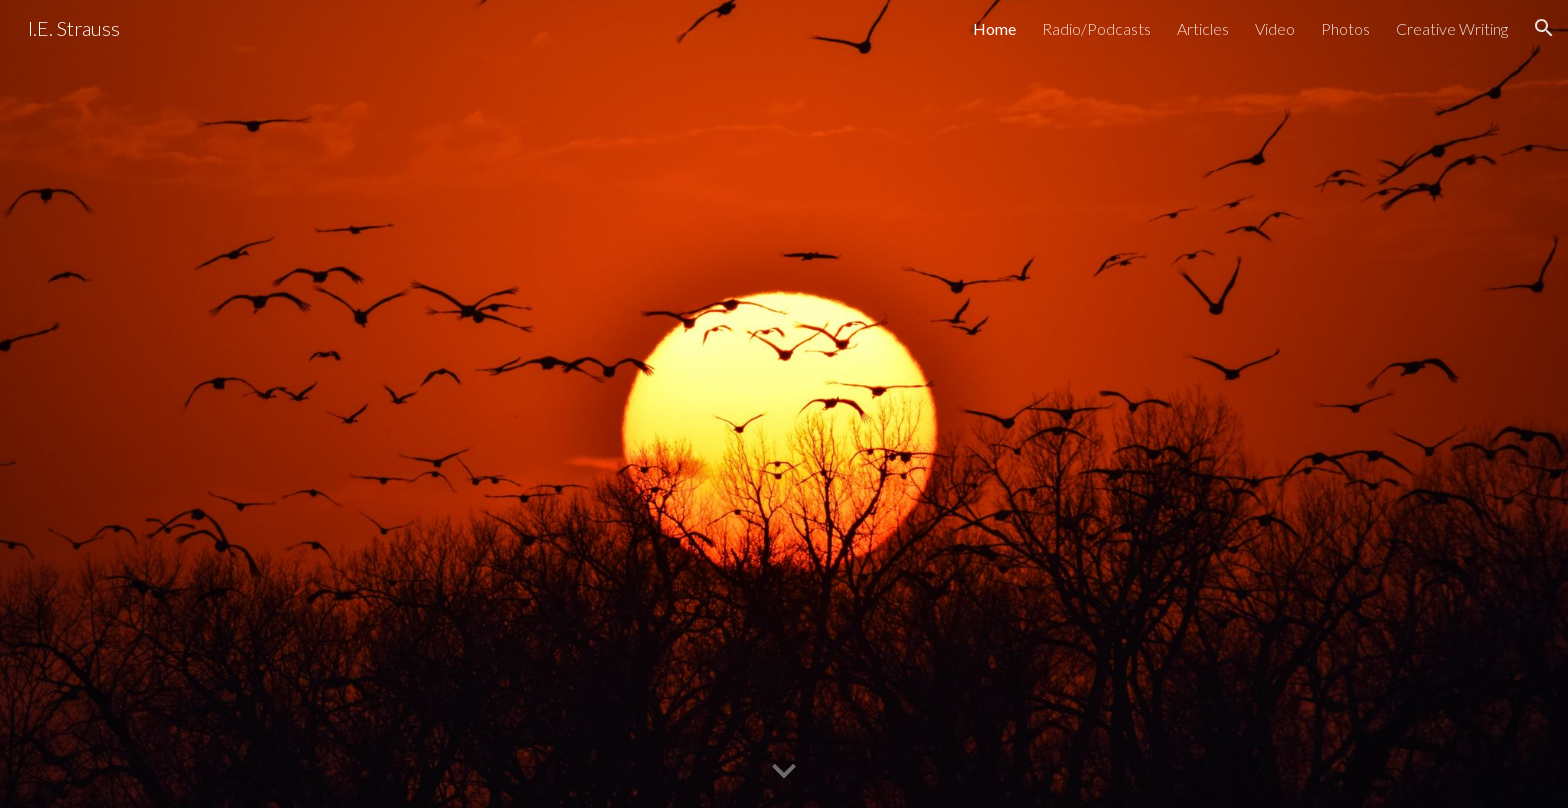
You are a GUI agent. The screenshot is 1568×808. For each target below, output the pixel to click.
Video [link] (1275, 28)
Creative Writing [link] (1452, 28)
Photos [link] (1345, 28)
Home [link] (994, 28)
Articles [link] (1203, 28)
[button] (1544, 28)
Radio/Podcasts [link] (1096, 28)
